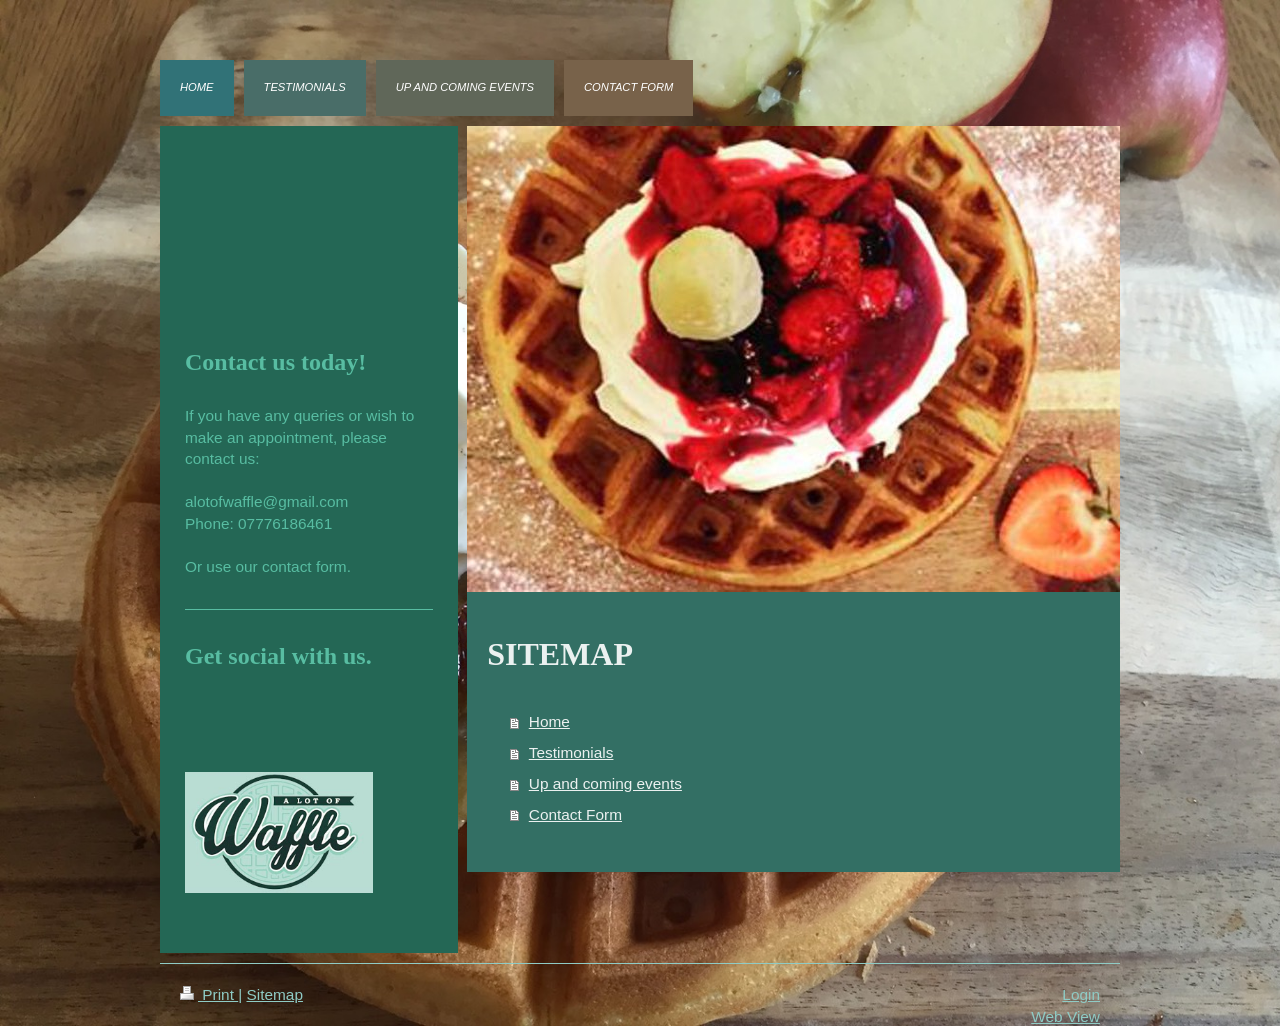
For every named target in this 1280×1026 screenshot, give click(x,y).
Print (209, 994)
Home (549, 721)
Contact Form (575, 814)
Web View (1065, 1016)
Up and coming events (605, 783)
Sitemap (274, 994)
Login (1081, 994)
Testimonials (571, 752)
